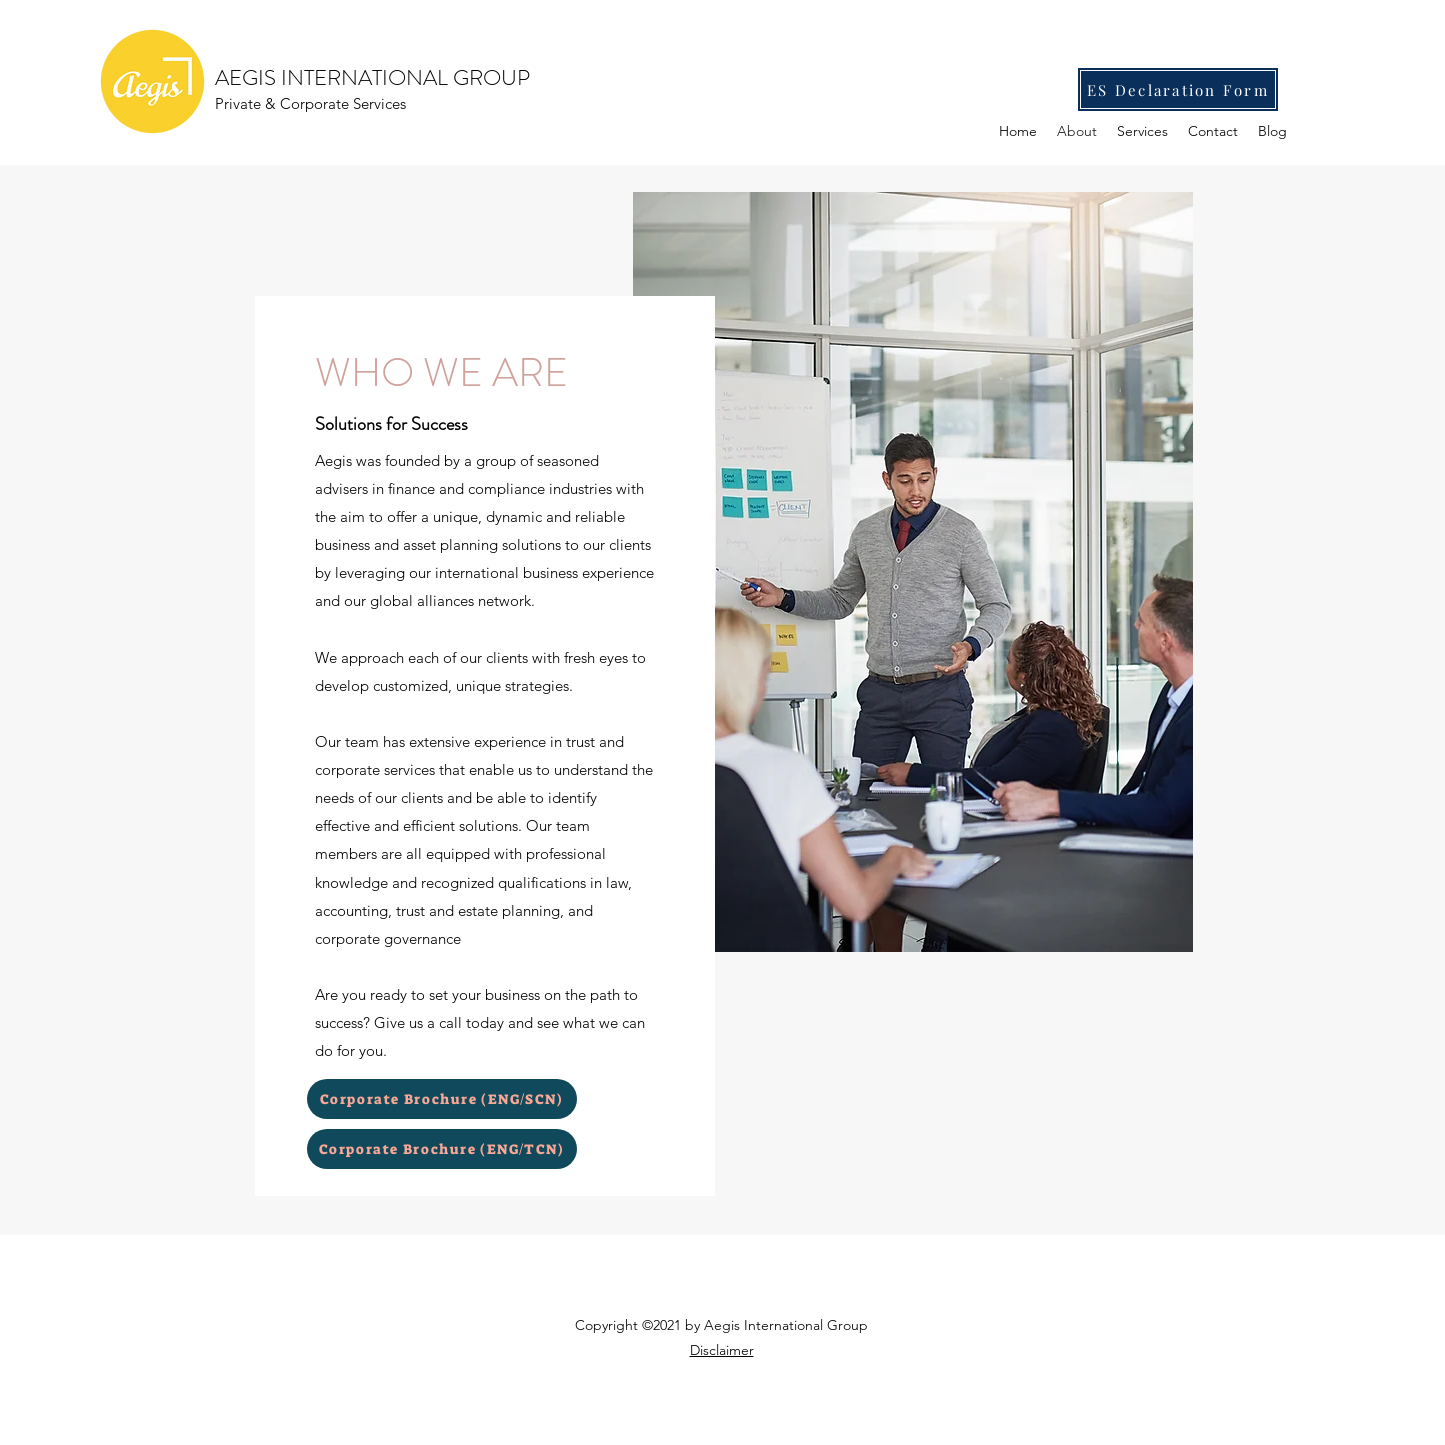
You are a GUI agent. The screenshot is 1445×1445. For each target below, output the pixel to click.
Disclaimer (722, 1350)
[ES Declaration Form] (1178, 89)
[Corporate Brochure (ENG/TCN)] (442, 1149)
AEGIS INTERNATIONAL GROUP (372, 77)
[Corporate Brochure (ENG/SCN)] (442, 1099)
